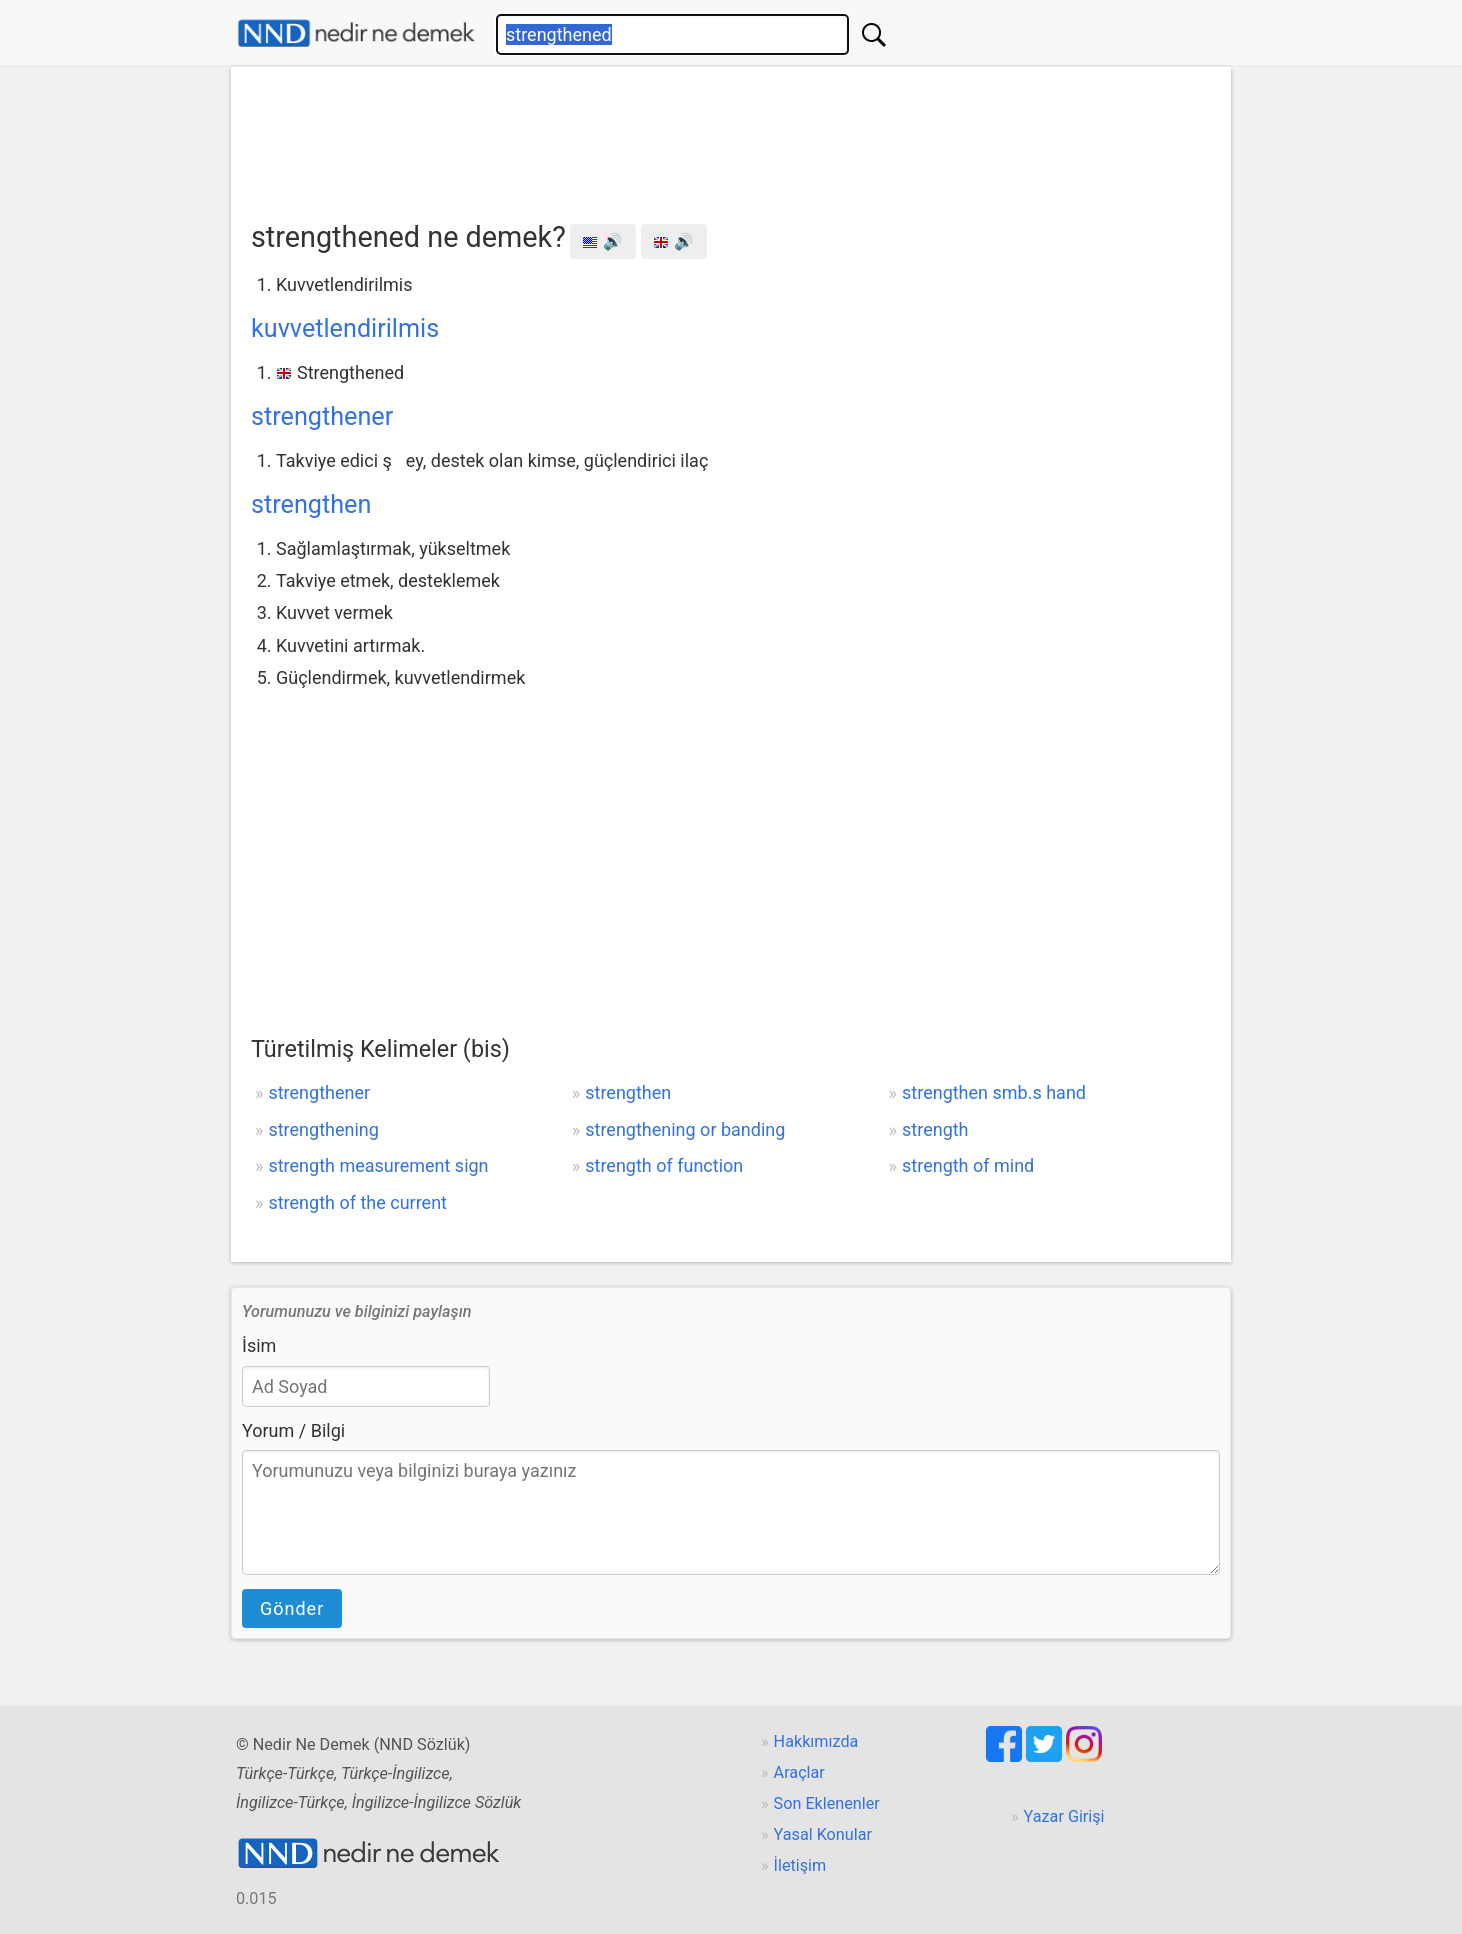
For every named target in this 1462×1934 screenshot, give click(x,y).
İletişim (800, 1865)
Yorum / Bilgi (293, 1430)
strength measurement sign (378, 1165)
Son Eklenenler (827, 1803)
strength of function (664, 1165)
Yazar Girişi (1064, 1816)
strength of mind (968, 1165)
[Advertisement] (731, 137)
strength (935, 1129)
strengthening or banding (685, 1129)
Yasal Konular (823, 1834)
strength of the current (357, 1202)
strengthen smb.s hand (994, 1092)
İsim (259, 1345)
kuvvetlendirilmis (345, 328)
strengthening (323, 1129)
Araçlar (799, 1772)
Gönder (292, 1608)
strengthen (311, 504)
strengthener (322, 416)
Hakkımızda (816, 1741)
